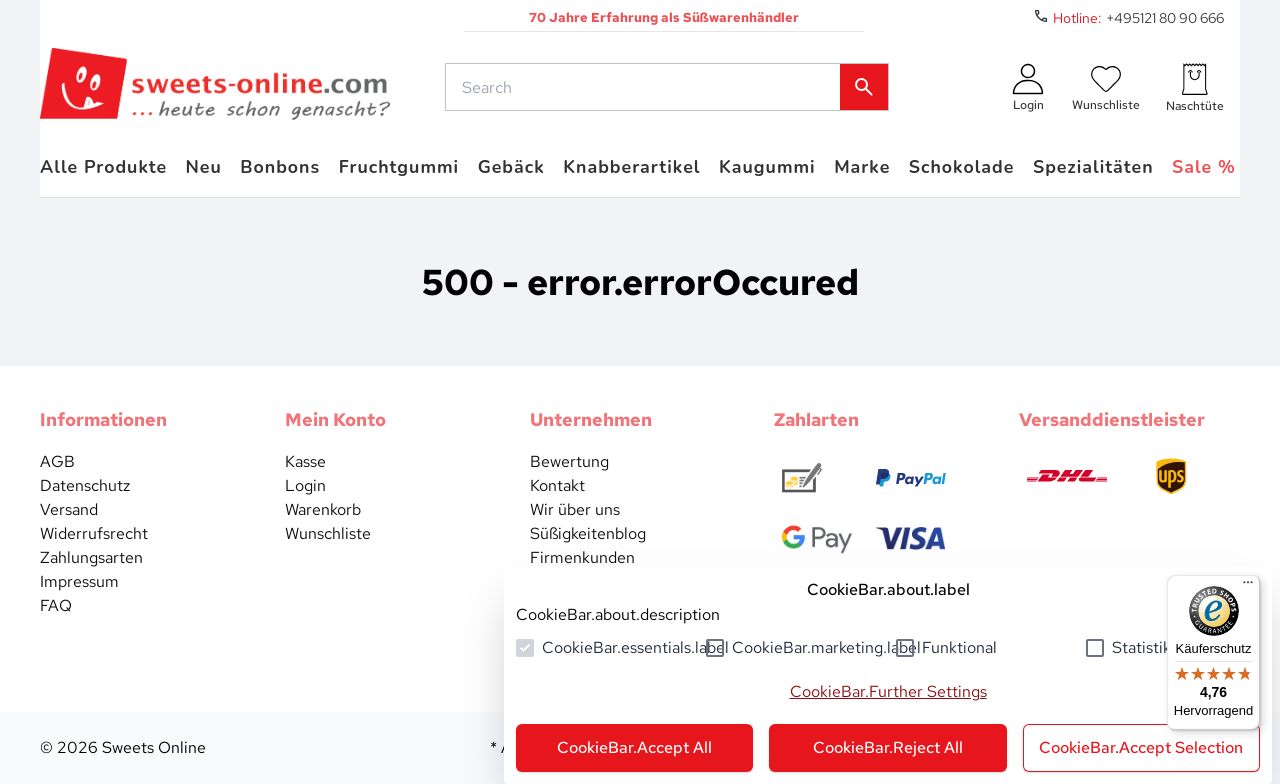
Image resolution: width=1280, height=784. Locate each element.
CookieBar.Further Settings (888, 691)
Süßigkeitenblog (588, 533)
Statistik (1141, 647)
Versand (69, 509)
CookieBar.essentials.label (635, 647)
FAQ (56, 605)
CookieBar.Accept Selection (1141, 747)
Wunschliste (328, 533)
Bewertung (569, 461)
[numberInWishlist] (1106, 87)
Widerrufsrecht (94, 533)
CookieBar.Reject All (888, 747)
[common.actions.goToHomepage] (215, 87)
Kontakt (557, 485)
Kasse (305, 461)
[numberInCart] (1195, 87)
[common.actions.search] (647, 87)
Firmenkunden (582, 557)
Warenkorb (323, 509)
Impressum (79, 581)
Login (305, 485)
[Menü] (1248, 587)
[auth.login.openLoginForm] (1028, 87)
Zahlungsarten (91, 557)
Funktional (959, 647)
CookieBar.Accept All (634, 747)
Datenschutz (85, 485)
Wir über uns (575, 509)
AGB (57, 461)
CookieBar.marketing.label (826, 647)
